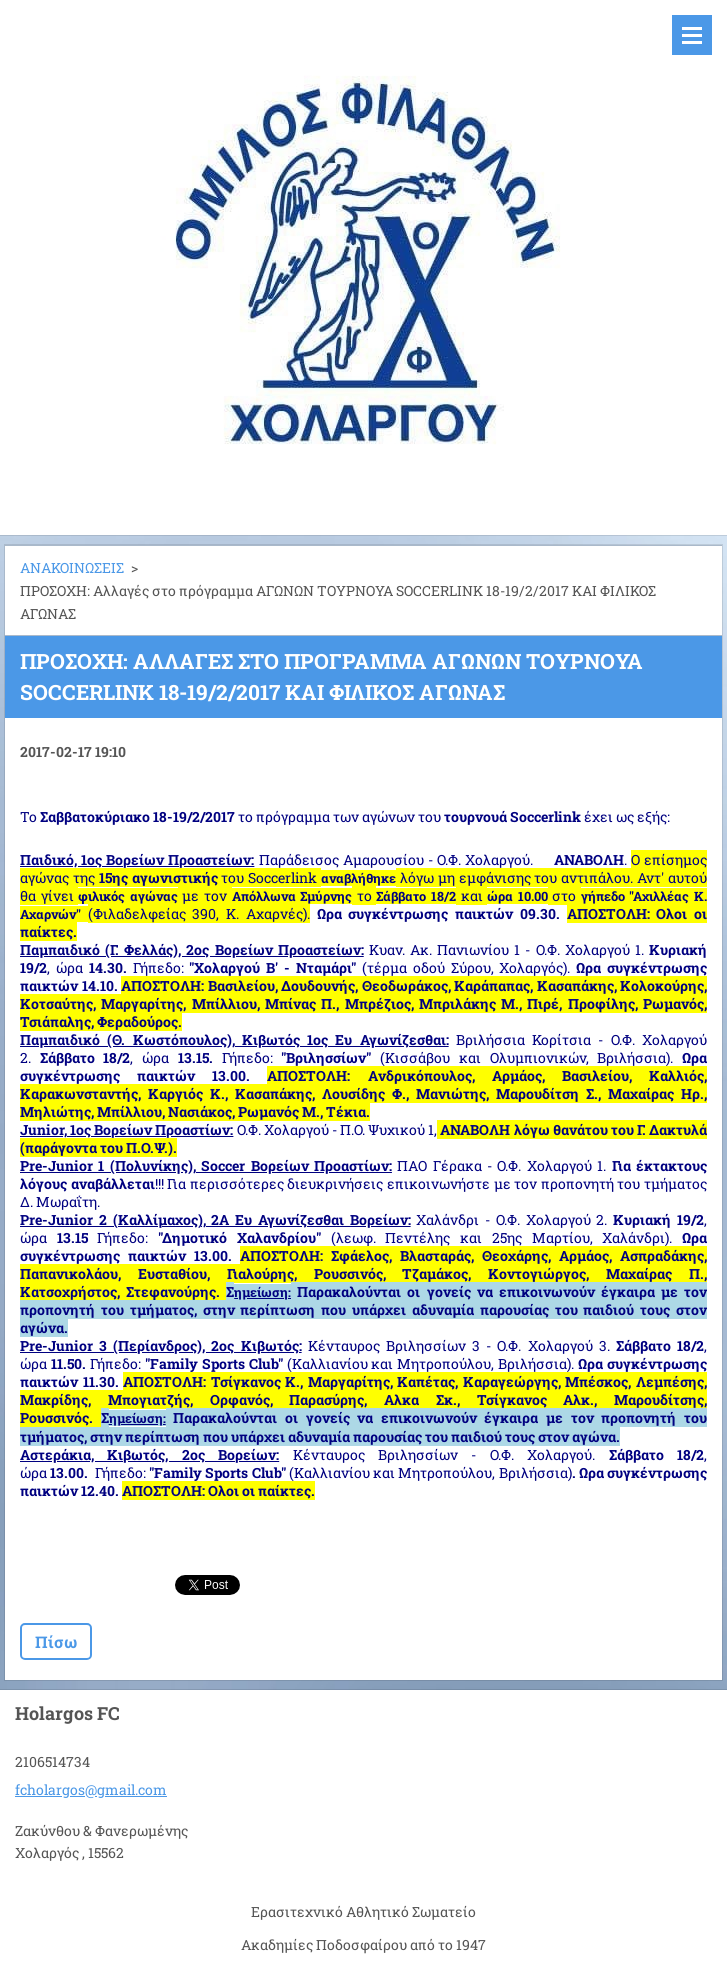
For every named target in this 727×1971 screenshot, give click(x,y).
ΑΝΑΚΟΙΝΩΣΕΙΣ (72, 567)
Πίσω (56, 1641)
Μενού (692, 35)
